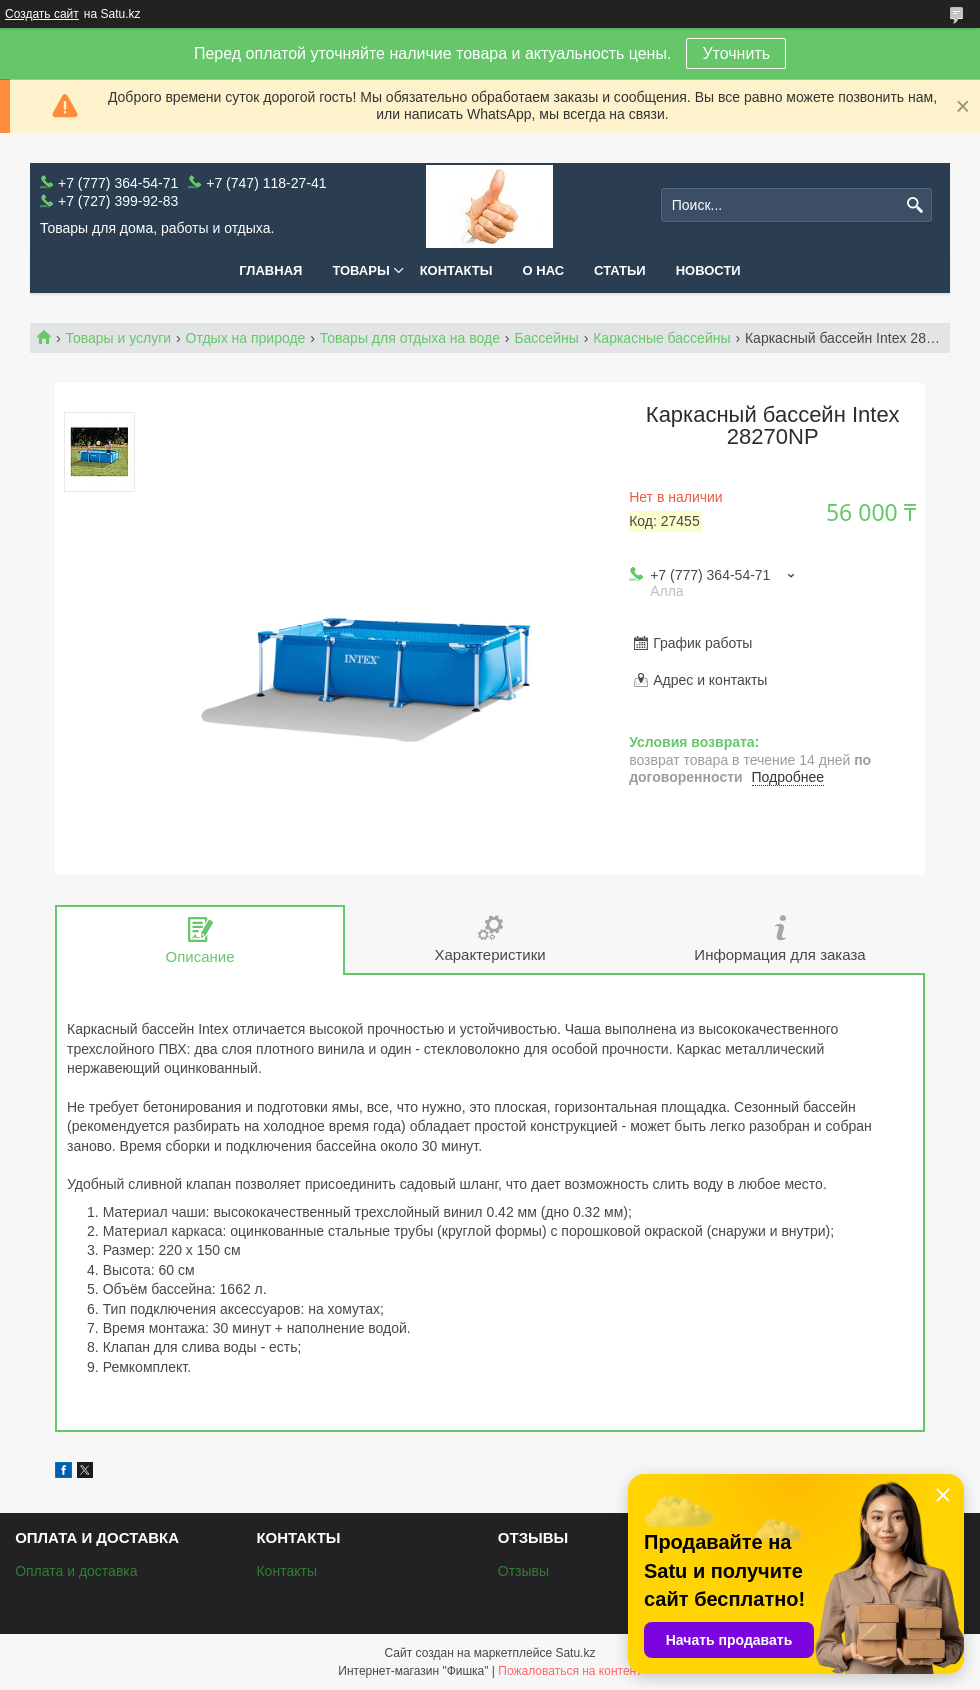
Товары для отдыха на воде (410, 338)
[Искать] (914, 205)
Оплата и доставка (76, 1571)
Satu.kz (575, 1653)
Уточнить (736, 53)
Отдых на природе (246, 338)
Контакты (456, 270)
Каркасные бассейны (661, 338)
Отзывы (523, 1571)
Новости (708, 270)
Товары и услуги (118, 338)
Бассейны (546, 338)
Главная (270, 270)
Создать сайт (42, 14)
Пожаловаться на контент (569, 1671)
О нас (544, 270)
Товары (360, 270)
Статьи (620, 270)
